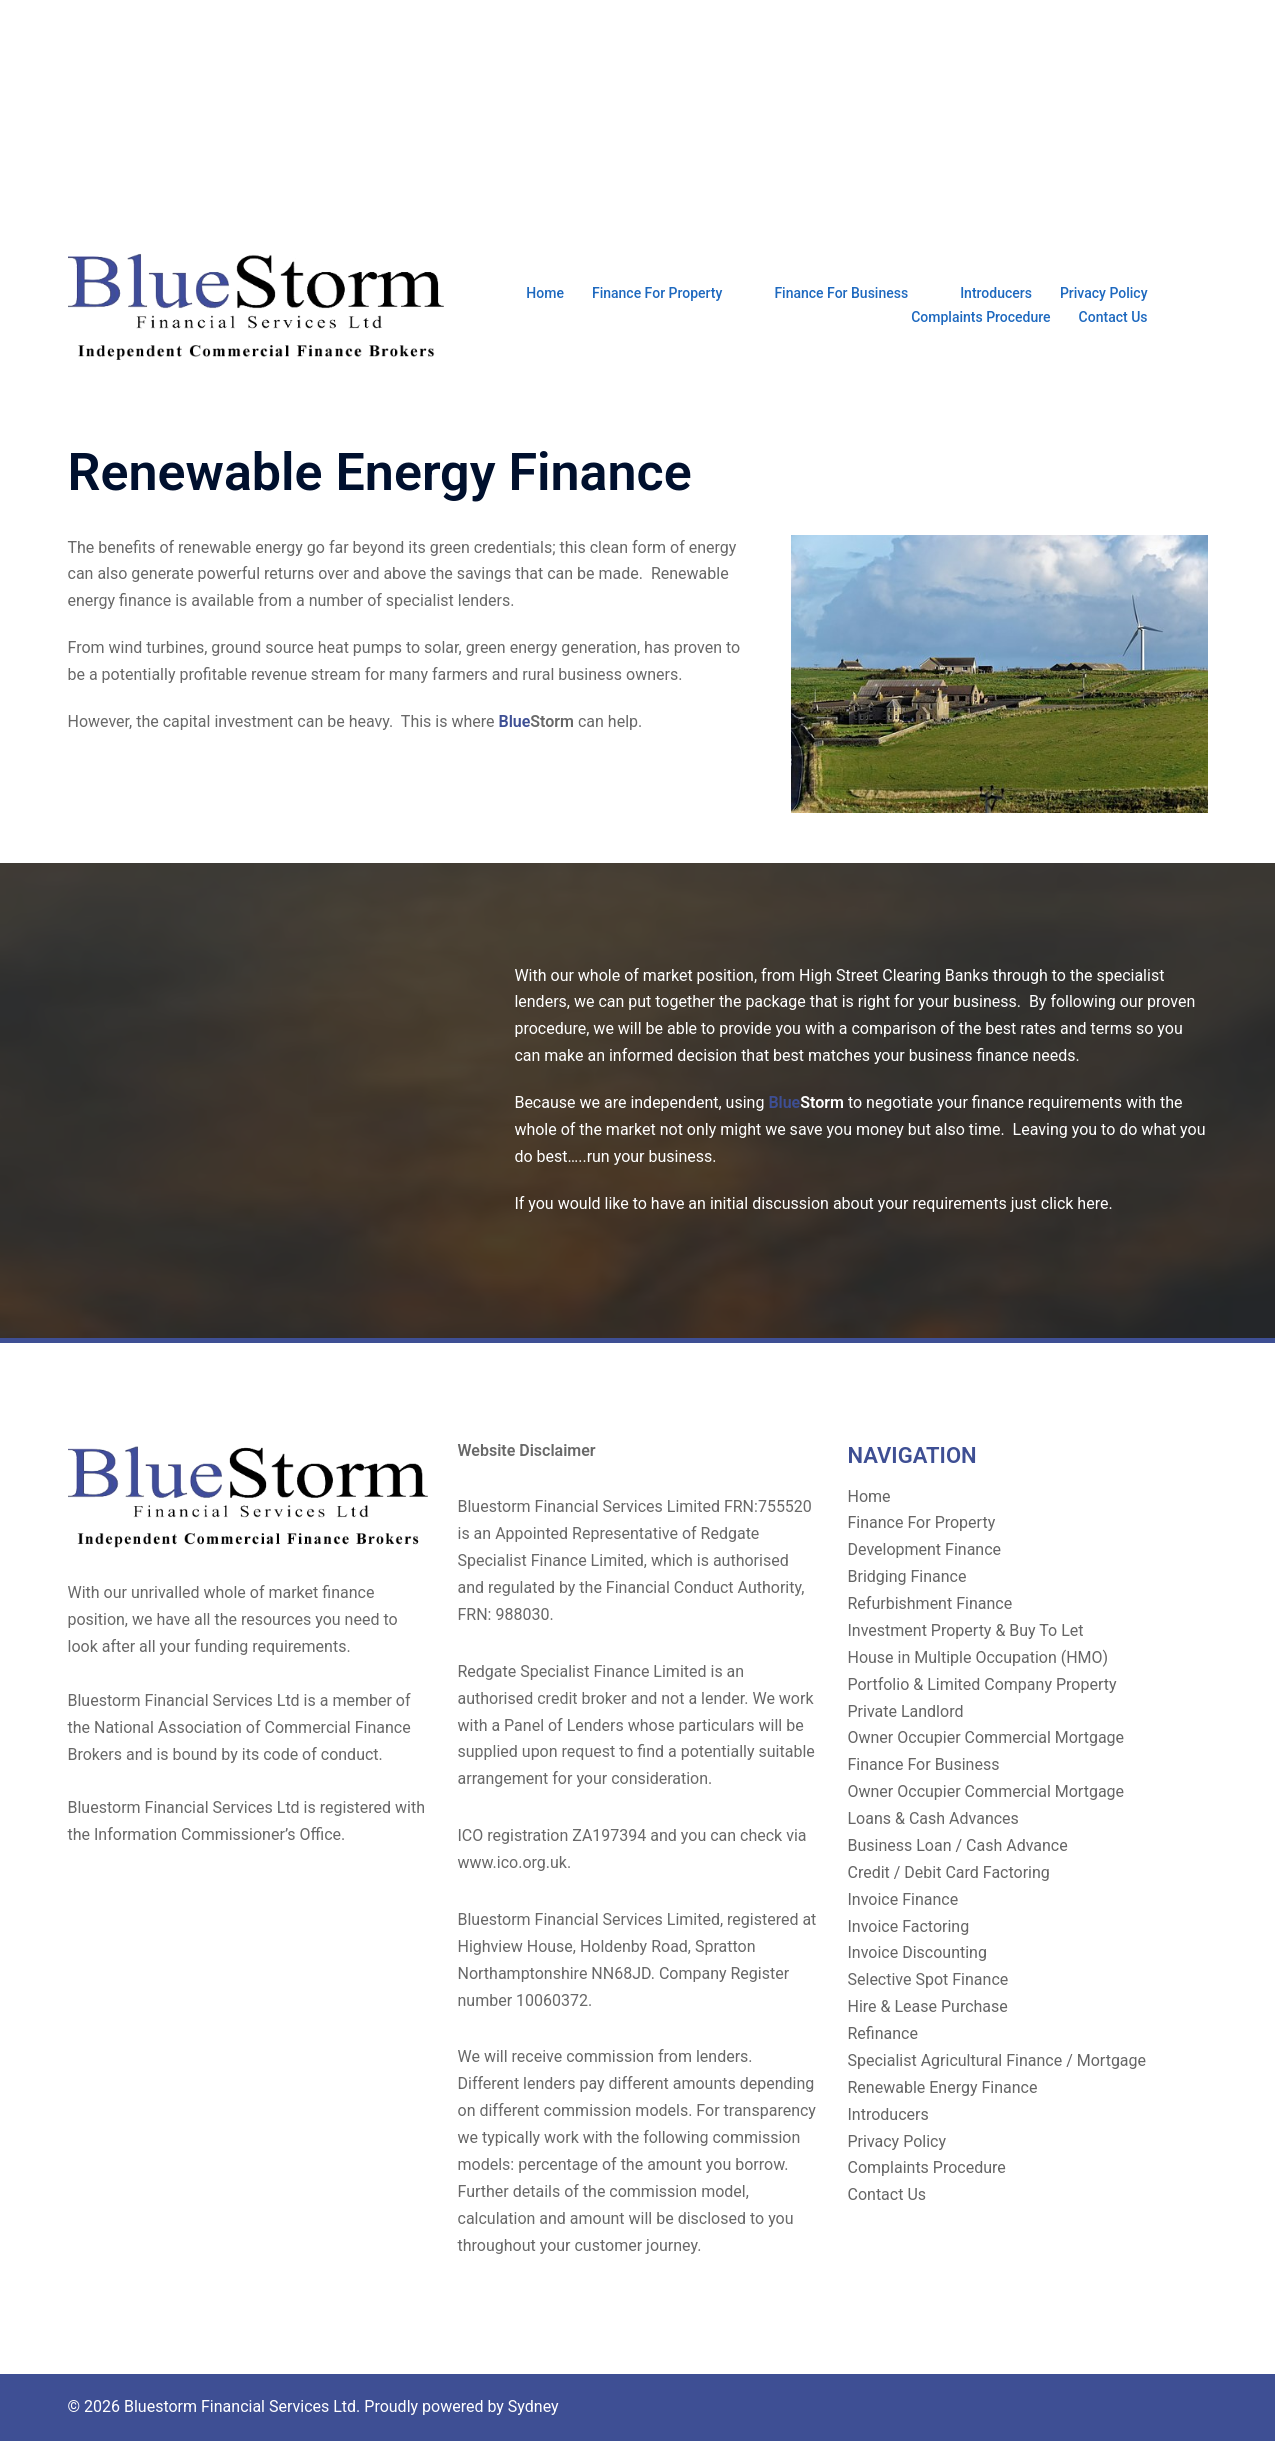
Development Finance (925, 1549)
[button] (1200, 305)
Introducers (996, 293)
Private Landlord (906, 1711)
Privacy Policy (1104, 293)
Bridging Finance (907, 1576)
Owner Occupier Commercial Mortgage (986, 1737)
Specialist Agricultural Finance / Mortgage (997, 2060)
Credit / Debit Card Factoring (949, 1872)
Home (545, 293)
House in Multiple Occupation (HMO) (978, 1657)
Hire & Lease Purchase (928, 2006)
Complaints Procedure (980, 317)
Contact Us (1113, 317)
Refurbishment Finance (930, 1603)
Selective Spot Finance (928, 1979)
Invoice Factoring (909, 1926)
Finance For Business (841, 293)
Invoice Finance (903, 1899)
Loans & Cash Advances (933, 1818)
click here (1075, 1203)
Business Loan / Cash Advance (958, 1845)
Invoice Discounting (917, 1952)
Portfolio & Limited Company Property (982, 1684)
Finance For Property (657, 293)
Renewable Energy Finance (943, 2087)
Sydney (533, 2406)
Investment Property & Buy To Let (966, 1630)
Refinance (883, 2033)
